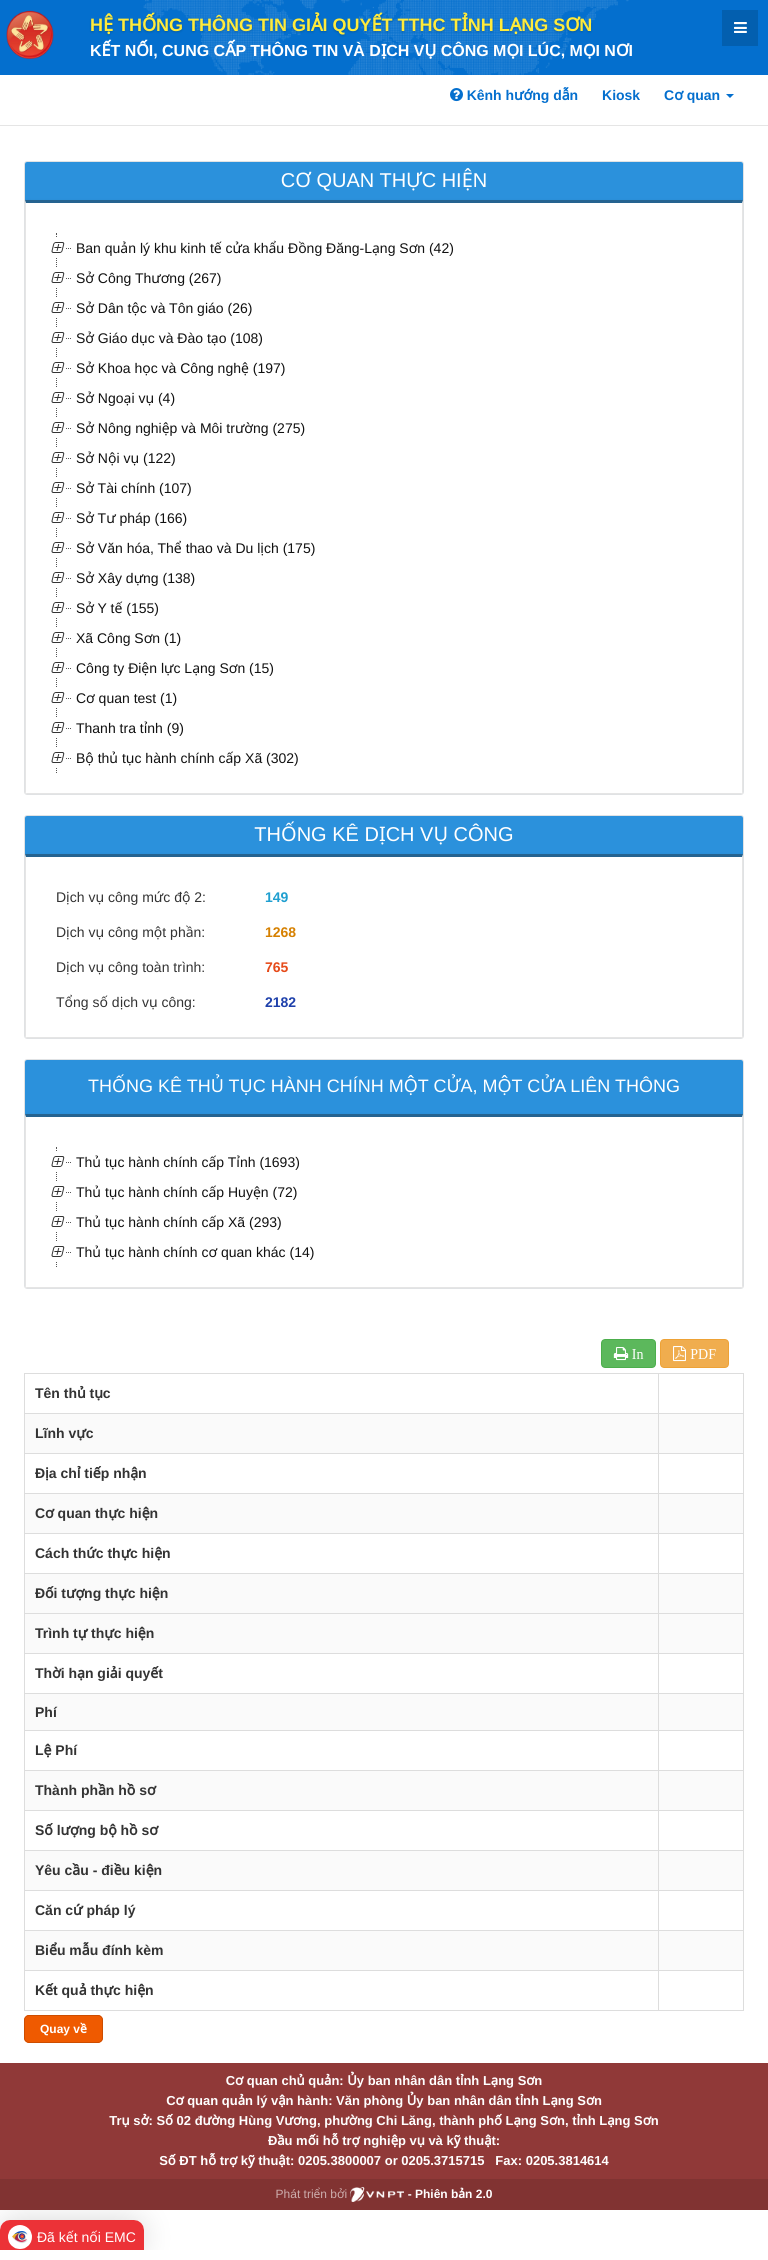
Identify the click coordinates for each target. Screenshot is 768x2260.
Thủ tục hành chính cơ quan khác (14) (195, 1252)
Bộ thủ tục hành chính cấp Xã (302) (187, 758)
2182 (280, 1002)
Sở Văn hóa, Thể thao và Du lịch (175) (195, 548)
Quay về (63, 2029)
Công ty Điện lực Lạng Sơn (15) (175, 668)
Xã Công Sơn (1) (128, 638)
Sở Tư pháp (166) (131, 518)
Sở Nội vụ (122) (126, 458)
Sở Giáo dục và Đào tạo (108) (169, 338)
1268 (280, 932)
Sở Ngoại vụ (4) (125, 398)
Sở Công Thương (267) (149, 278)
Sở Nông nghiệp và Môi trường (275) (190, 428)
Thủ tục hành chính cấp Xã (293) (179, 1222)
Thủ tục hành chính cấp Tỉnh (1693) (188, 1162)
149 (276, 897)
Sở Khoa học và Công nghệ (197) (180, 368)
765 (276, 967)
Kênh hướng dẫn (514, 95)
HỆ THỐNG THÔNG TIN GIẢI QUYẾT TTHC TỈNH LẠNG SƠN (341, 25)
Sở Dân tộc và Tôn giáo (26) (164, 308)
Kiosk (621, 95)
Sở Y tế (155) (117, 608)
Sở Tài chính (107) (134, 488)
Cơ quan (699, 95)
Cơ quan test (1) (126, 698)
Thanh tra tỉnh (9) (130, 728)
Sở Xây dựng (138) (135, 578)
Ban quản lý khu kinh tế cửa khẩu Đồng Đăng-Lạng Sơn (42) (265, 248)
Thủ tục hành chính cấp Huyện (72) (186, 1192)
